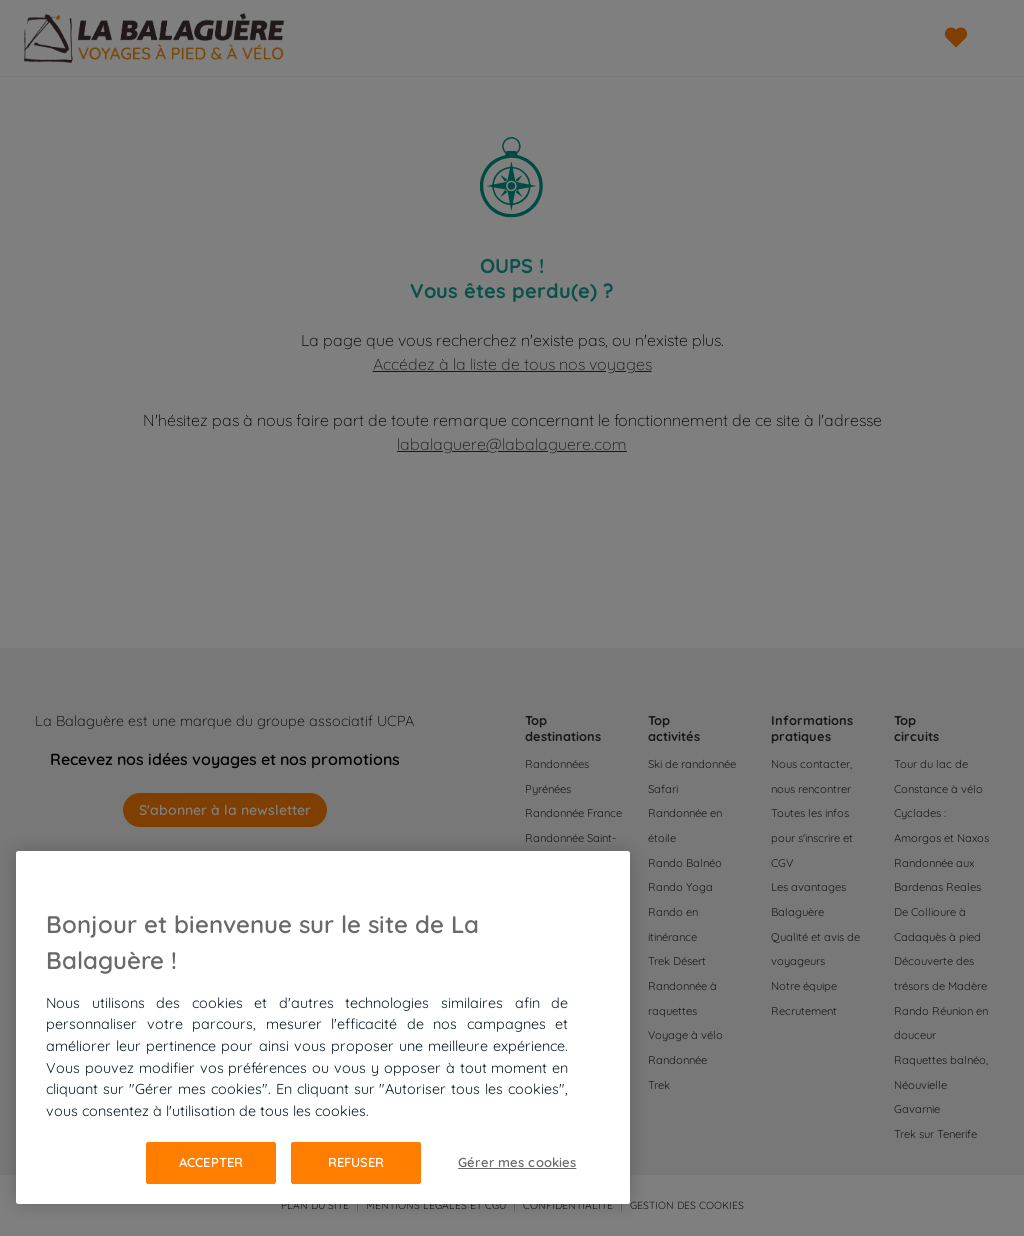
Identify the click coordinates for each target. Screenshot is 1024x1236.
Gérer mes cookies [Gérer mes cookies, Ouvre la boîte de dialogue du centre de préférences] (517, 1162)
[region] (323, 1027)
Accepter (211, 1162)
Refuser (356, 1162)
